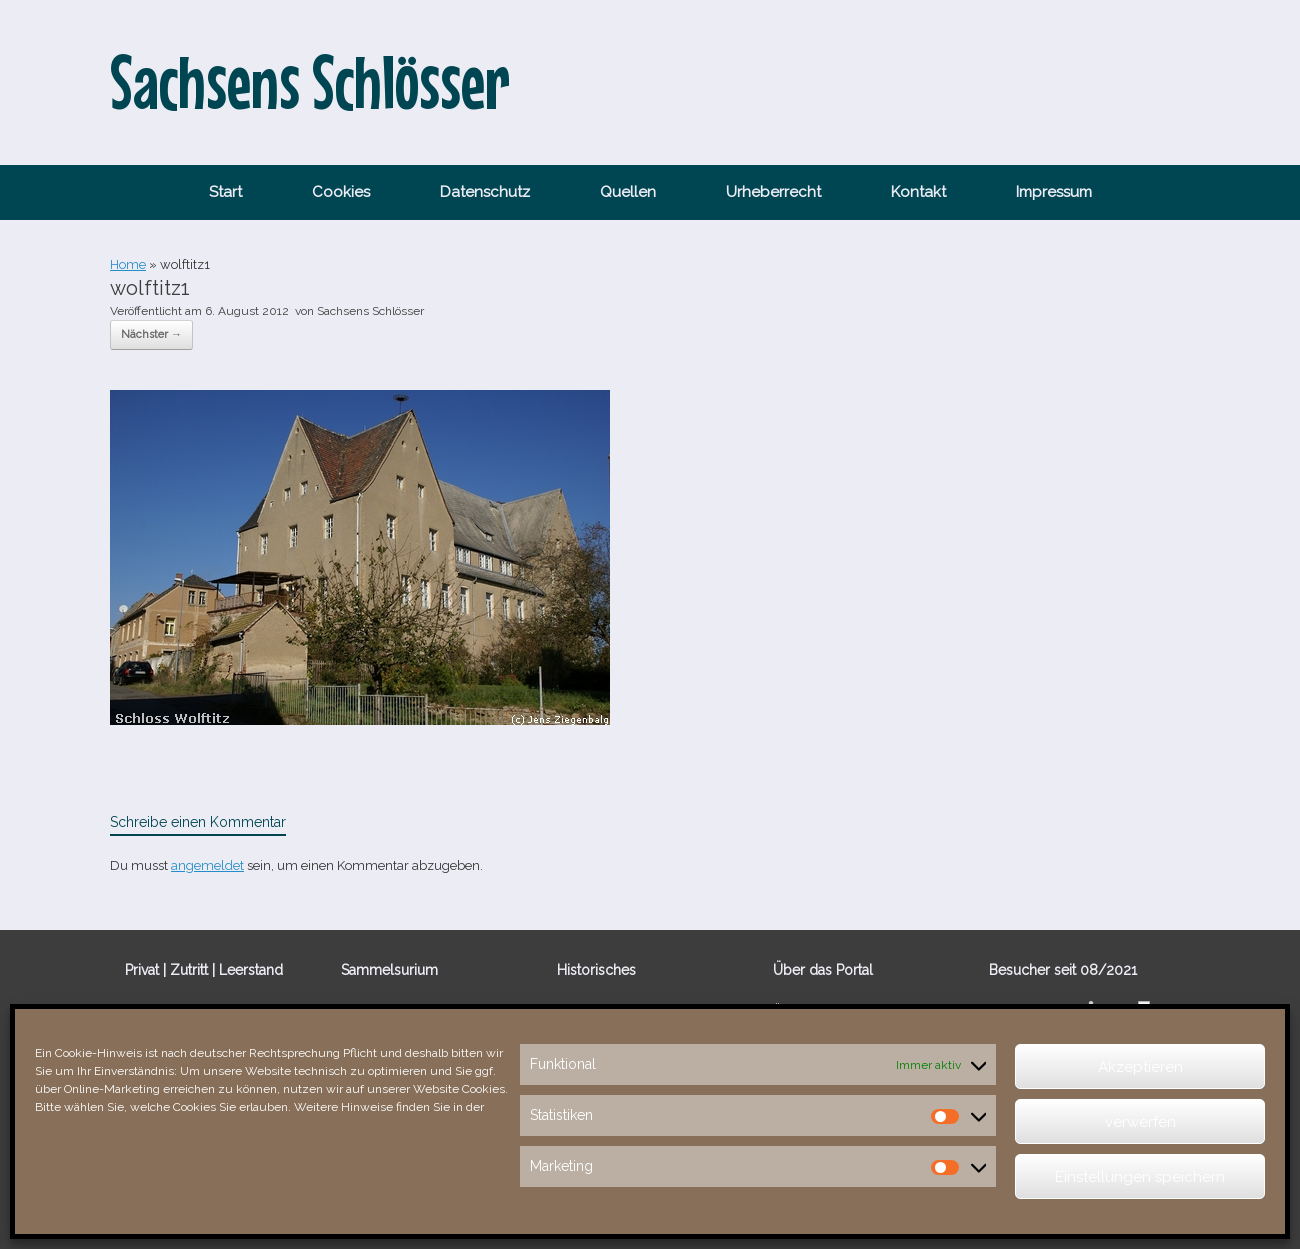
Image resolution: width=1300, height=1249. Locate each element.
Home (128, 264)
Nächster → (151, 334)
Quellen (628, 192)
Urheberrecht (773, 192)
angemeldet (207, 865)
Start (225, 192)
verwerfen (1140, 1122)
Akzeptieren (1140, 1067)
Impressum (1054, 192)
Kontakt (918, 192)
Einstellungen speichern (1140, 1177)
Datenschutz (485, 192)
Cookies (341, 192)
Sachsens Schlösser (370, 311)
